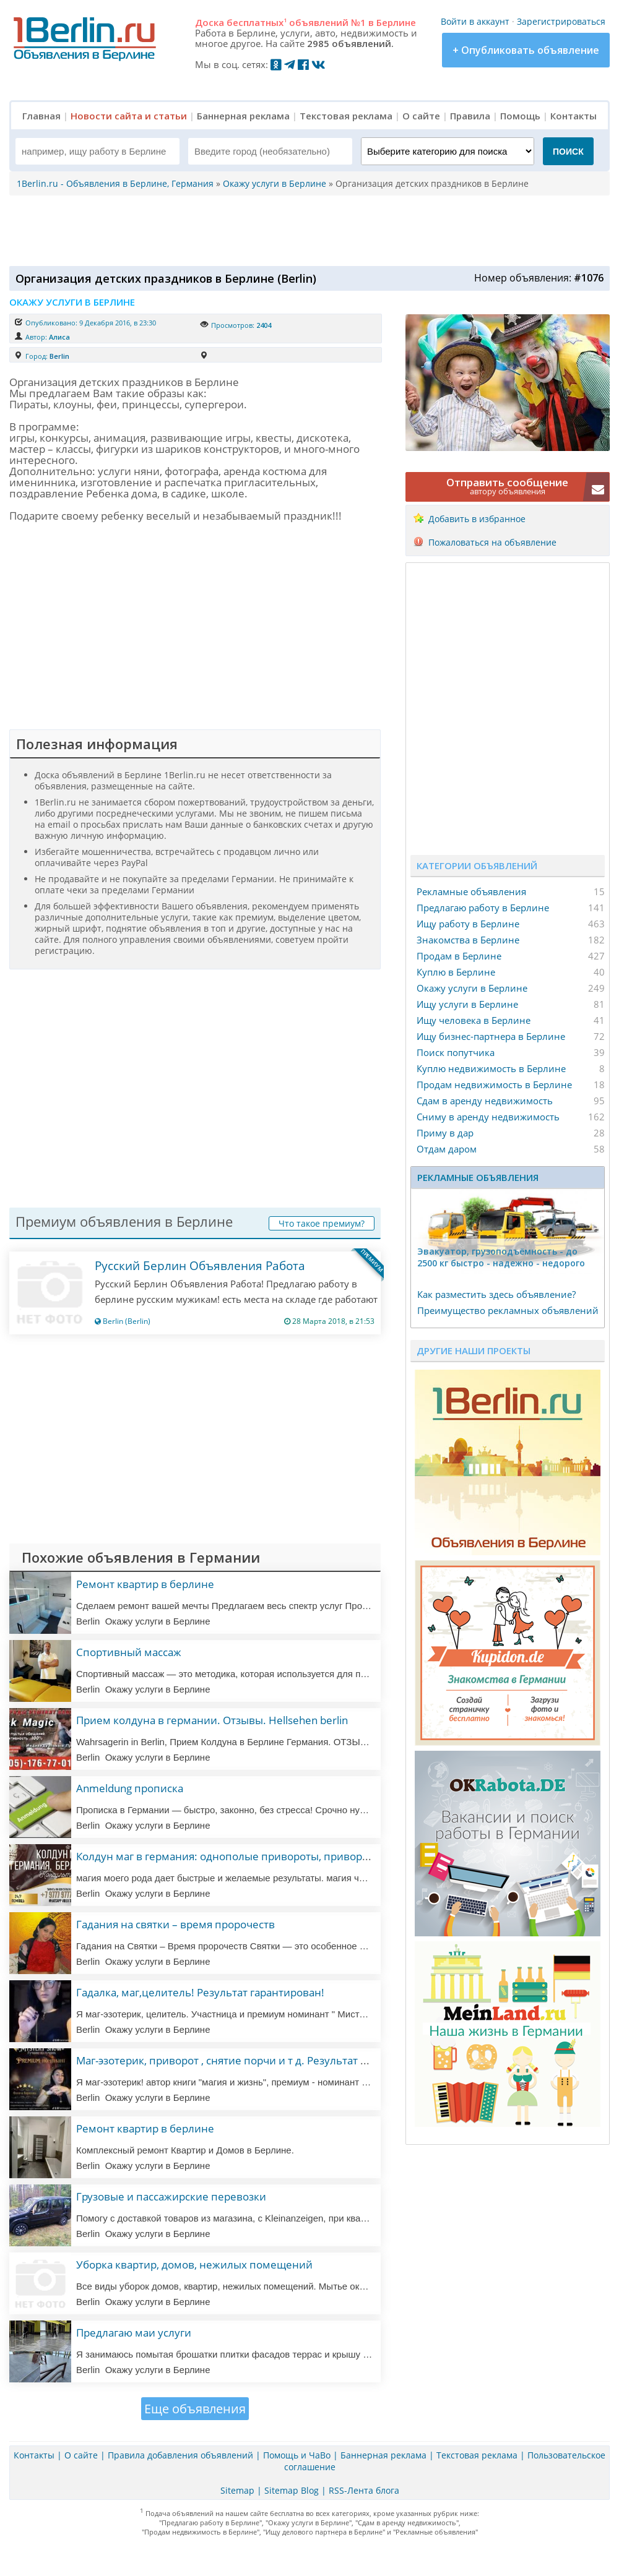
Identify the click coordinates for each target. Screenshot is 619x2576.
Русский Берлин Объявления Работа (200, 1266)
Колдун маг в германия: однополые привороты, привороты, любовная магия (273, 1856)
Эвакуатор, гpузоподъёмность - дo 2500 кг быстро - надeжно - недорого (501, 1257)
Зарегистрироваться (561, 21)
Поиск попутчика (456, 1052)
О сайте (421, 115)
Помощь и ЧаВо (297, 2455)
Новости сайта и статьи (129, 115)
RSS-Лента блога (364, 2490)
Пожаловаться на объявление (492, 542)
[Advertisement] (306, 229)
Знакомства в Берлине (468, 940)
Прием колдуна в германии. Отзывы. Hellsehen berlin (212, 1720)
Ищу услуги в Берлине (467, 1004)
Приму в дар (445, 1133)
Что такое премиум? (322, 1223)
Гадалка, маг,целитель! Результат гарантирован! (200, 1992)
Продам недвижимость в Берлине (494, 1084)
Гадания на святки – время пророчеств (175, 1924)
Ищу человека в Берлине (473, 1020)
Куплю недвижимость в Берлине (491, 1068)
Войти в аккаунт (475, 21)
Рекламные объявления (471, 891)
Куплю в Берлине (456, 972)
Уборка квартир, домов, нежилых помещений (194, 2264)
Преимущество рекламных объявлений (508, 1310)
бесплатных (257, 22)
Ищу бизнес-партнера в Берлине (491, 1036)
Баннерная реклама (243, 115)
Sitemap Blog (291, 2490)
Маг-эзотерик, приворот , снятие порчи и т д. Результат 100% (231, 2060)
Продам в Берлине (459, 956)
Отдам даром (447, 1149)
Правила (470, 115)
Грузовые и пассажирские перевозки (171, 2196)
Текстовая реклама (346, 115)
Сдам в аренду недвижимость (485, 1100)
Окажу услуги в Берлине (472, 988)
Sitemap (237, 2490)
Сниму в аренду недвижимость (488, 1116)
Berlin (59, 356)
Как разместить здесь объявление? (496, 1294)
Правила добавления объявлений (180, 2455)
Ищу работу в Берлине (468, 923)
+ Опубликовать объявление (525, 50)
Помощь (520, 115)
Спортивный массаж (128, 1652)
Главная (41, 115)
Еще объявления (195, 2408)
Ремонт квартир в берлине (145, 1584)
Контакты (573, 115)
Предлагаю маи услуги (133, 2332)
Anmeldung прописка (129, 1788)
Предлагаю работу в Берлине (483, 907)
